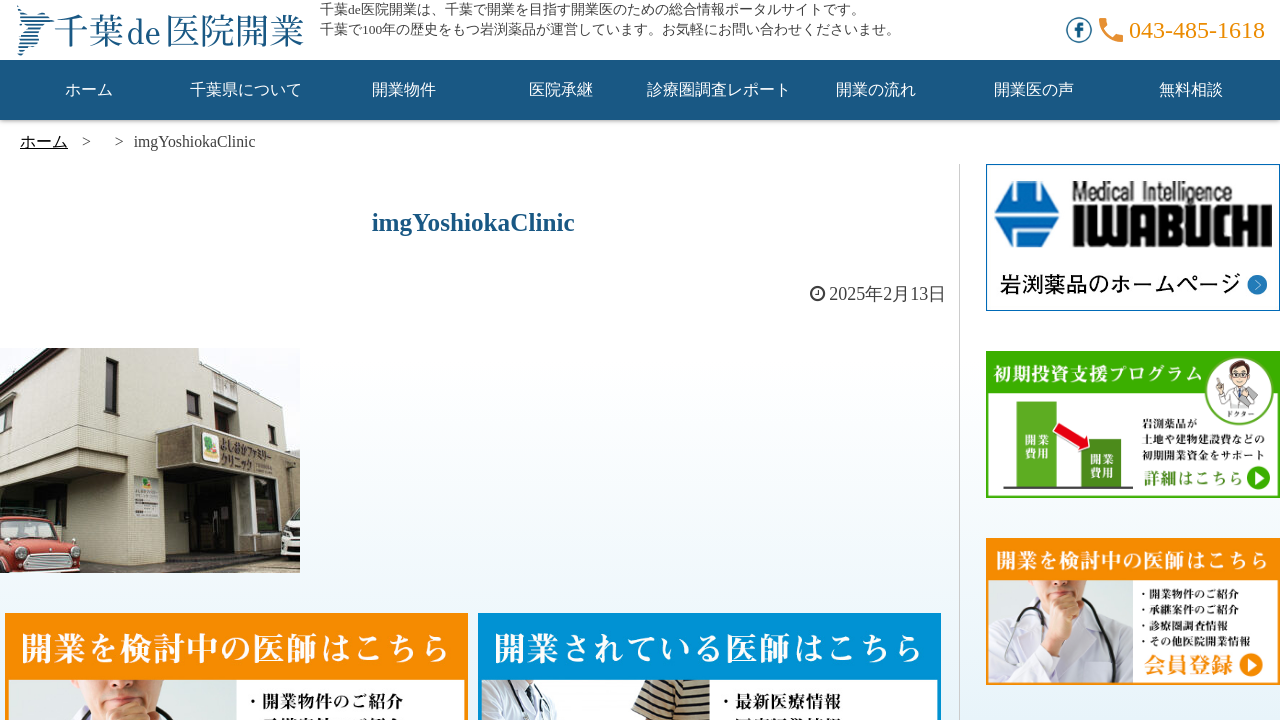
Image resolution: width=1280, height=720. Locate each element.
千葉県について (246, 89)
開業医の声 (1034, 89)
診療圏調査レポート (719, 89)
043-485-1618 (1197, 30)
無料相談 (1191, 89)
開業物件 (404, 89)
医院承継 (561, 89)
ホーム (89, 89)
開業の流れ (876, 89)
